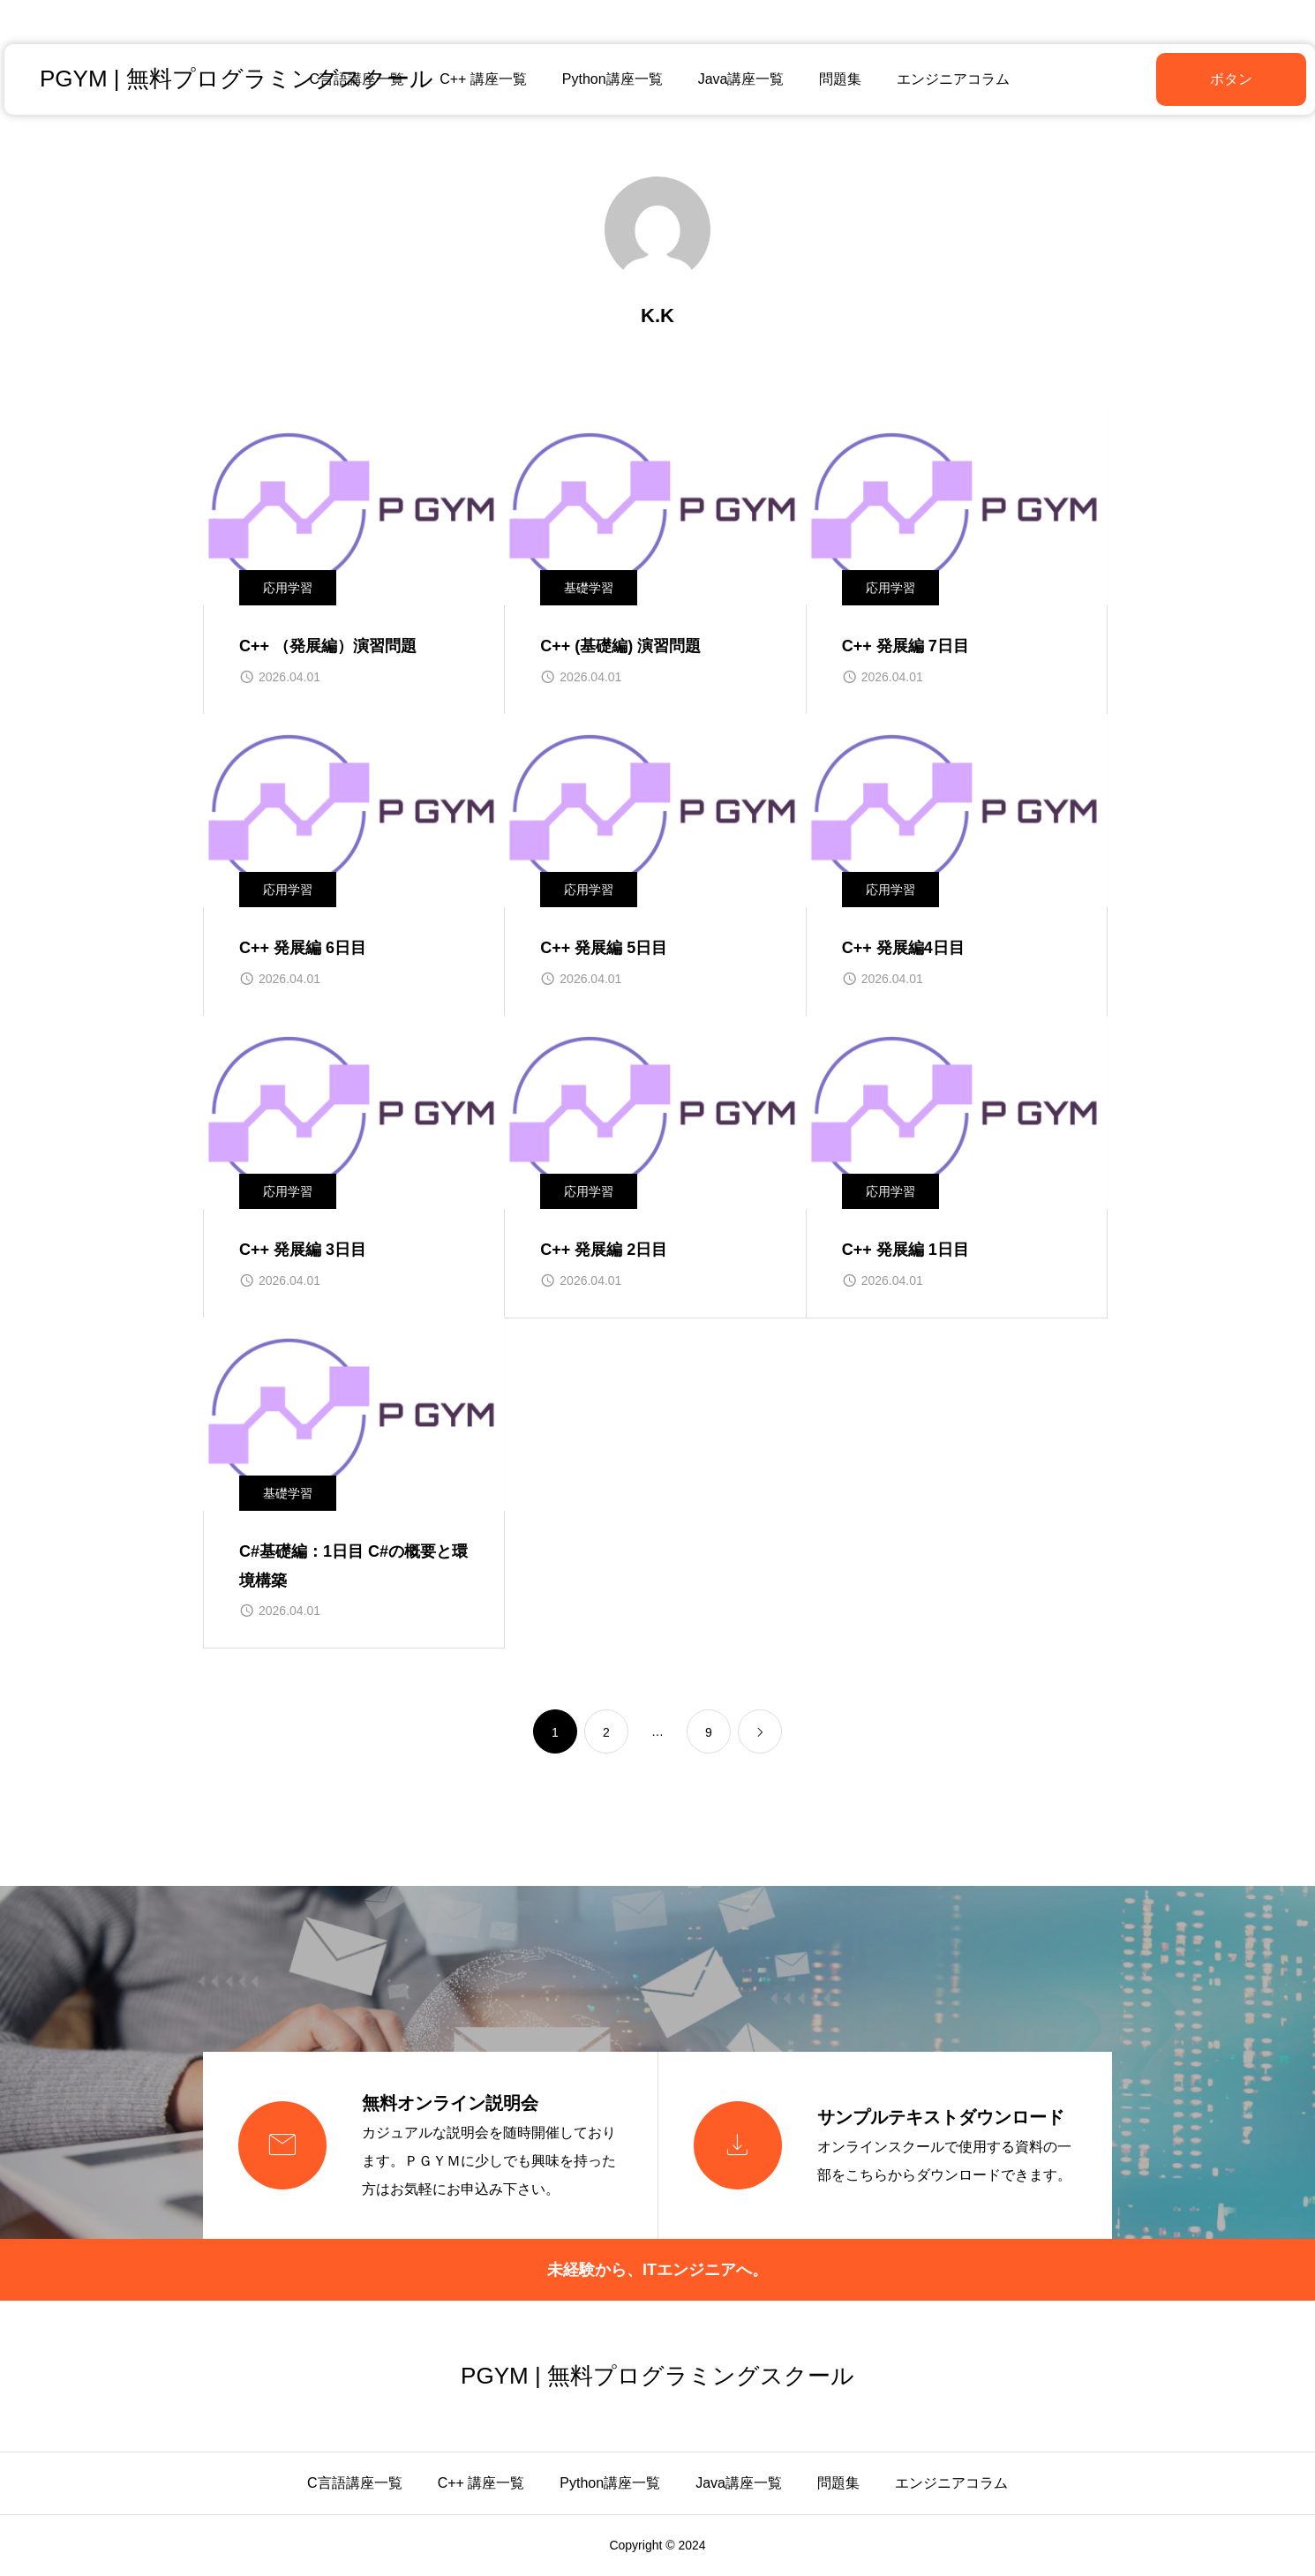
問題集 (838, 78)
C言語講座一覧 (354, 2482)
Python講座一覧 (610, 78)
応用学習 (287, 588)
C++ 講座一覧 (481, 78)
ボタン (1187, 78)
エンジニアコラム (951, 78)
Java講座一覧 (738, 78)
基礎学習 (588, 588)
